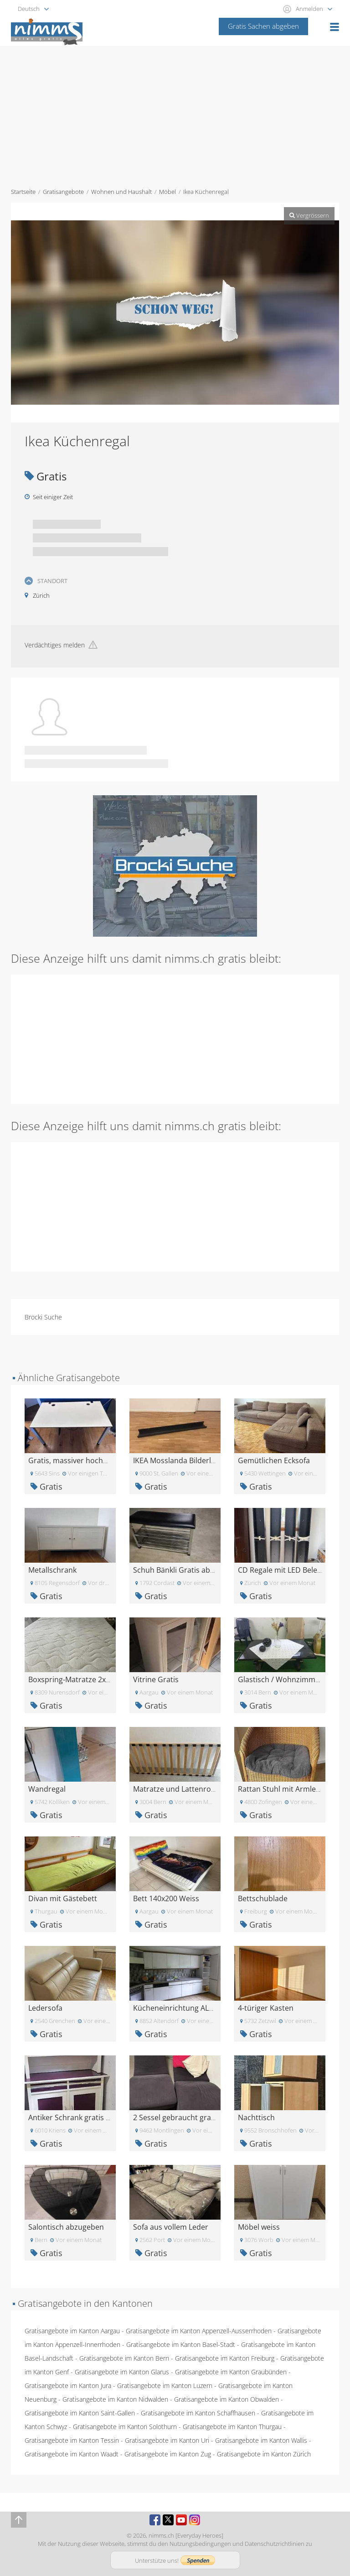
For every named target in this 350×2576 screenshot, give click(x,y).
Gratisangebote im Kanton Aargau (72, 2330)
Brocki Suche (43, 1317)
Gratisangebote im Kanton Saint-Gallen (80, 2413)
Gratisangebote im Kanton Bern (124, 2358)
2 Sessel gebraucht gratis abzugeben (196, 2117)
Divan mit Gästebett (62, 1898)
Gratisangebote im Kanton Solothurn (125, 2426)
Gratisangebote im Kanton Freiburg (224, 2358)
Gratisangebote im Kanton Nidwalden (115, 2399)
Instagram (194, 2519)
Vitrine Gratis (156, 1679)
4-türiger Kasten (265, 2008)
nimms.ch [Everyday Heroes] (186, 2535)
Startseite (23, 192)
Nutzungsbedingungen (200, 2543)
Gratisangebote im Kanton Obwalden (226, 2399)
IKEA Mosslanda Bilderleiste (180, 1460)
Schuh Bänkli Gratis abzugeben (186, 1570)
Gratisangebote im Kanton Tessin (72, 2440)
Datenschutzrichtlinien (274, 2543)
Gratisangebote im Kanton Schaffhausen (198, 2413)
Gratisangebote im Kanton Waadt (71, 2454)
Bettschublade (263, 1898)
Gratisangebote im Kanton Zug (167, 2454)
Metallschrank (52, 1570)
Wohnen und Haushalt (121, 192)
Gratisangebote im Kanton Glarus (122, 2371)
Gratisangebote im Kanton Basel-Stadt (180, 2344)
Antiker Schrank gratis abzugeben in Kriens (102, 2117)
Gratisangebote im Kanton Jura (68, 2385)
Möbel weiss (259, 2227)
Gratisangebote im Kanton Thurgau (232, 2426)
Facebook (154, 2519)
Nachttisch (256, 2117)
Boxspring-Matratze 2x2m (72, 1679)
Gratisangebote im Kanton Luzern (164, 2385)
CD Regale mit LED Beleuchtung (292, 1570)
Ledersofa (45, 2008)
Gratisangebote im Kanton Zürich (264, 2454)
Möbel (167, 192)
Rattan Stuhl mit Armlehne (283, 1789)
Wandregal (47, 1789)
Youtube (181, 2519)
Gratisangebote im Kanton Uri (167, 2440)
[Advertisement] (175, 114)
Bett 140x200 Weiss (166, 1898)
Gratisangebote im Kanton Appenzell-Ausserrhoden (199, 2330)
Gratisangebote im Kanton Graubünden (231, 2371)
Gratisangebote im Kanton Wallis (261, 2440)
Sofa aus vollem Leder (170, 2227)
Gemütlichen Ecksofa (274, 1460)
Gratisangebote (63, 192)
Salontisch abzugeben (66, 2227)
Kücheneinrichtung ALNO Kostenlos (194, 2008)
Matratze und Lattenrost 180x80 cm (194, 1789)
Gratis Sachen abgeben (263, 26)
